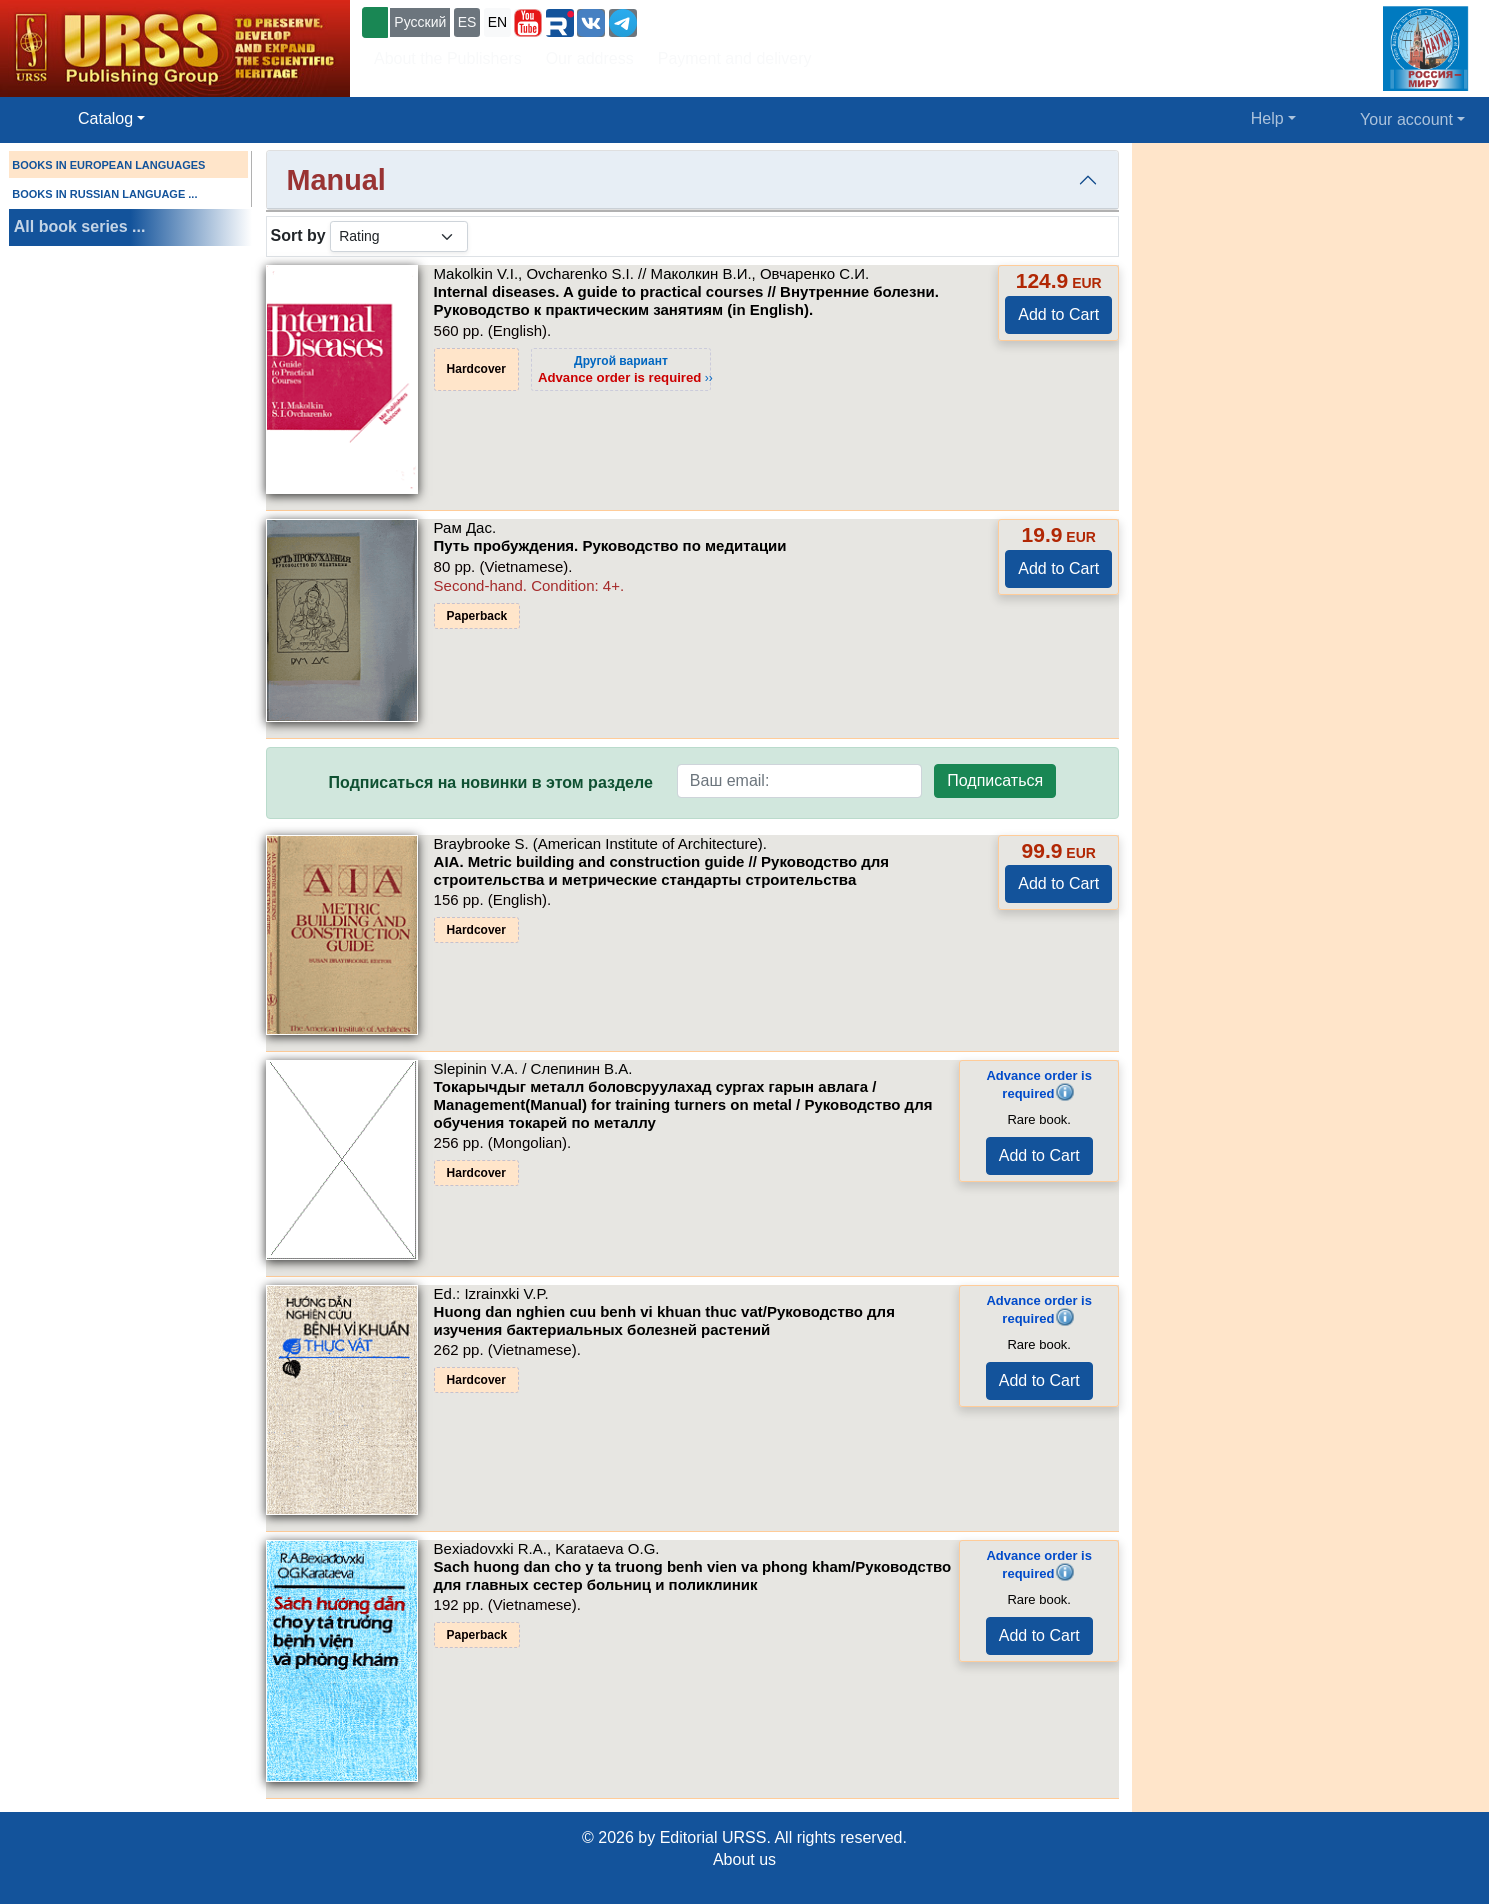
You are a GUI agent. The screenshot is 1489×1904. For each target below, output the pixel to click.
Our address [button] (590, 58)
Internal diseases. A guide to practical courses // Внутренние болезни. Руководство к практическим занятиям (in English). (686, 300)
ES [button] (467, 22)
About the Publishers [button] (448, 58)
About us (744, 1859)
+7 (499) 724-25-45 (714, 20)
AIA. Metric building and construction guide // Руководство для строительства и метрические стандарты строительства (661, 870)
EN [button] (497, 22)
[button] (528, 23)
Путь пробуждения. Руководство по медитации (610, 545)
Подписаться (995, 780)
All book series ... (80, 226)
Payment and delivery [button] (735, 58)
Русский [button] (420, 22)
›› (625, 369)
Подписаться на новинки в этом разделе (491, 782)
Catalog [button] (105, 118)
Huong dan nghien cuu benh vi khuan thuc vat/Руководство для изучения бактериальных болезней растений (664, 1320)
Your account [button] (1406, 119)
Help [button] (1267, 118)
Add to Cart (1058, 314)
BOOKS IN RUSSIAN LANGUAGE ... (104, 194)
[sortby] (399, 236)
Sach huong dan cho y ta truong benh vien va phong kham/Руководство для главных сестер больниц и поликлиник (693, 1575)
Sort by (298, 235)
